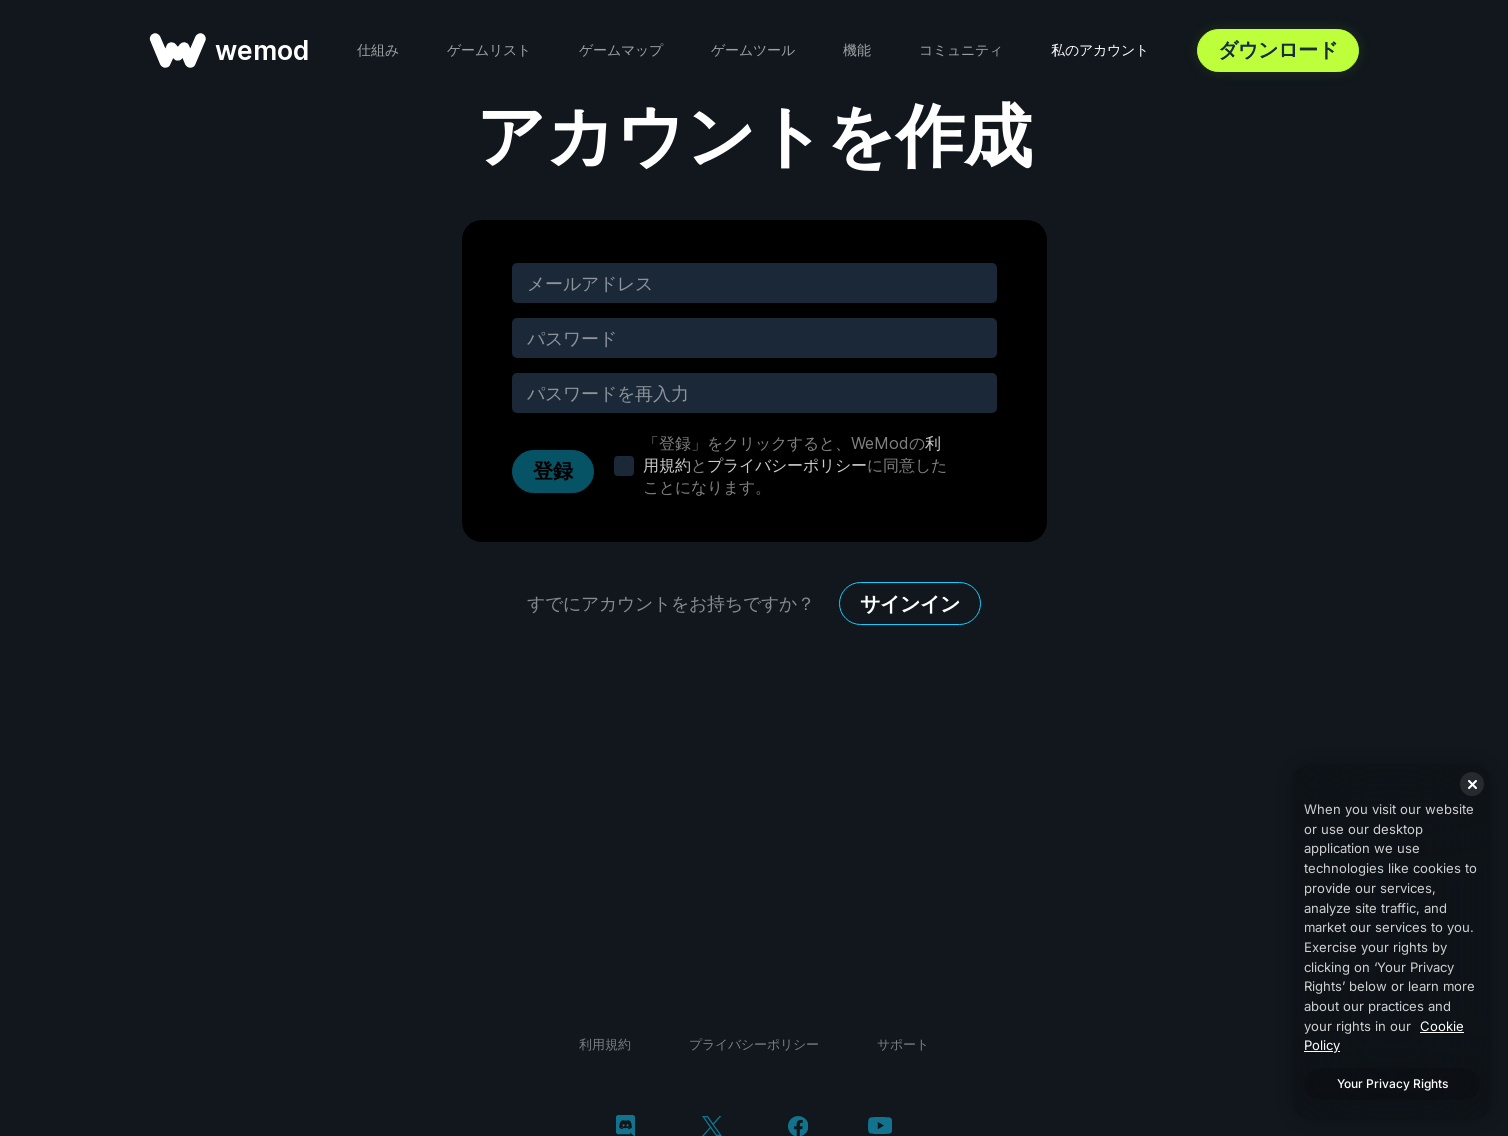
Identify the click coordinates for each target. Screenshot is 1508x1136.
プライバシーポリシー (787, 465)
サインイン (910, 604)
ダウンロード (1278, 50)
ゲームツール (753, 49)
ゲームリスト (489, 49)
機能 (857, 49)
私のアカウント (1100, 49)
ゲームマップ (621, 49)
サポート (903, 1044)
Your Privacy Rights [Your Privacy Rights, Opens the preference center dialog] (1392, 1083)
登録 (553, 471)
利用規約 (605, 1044)
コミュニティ (961, 49)
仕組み (378, 49)
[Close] (1472, 784)
